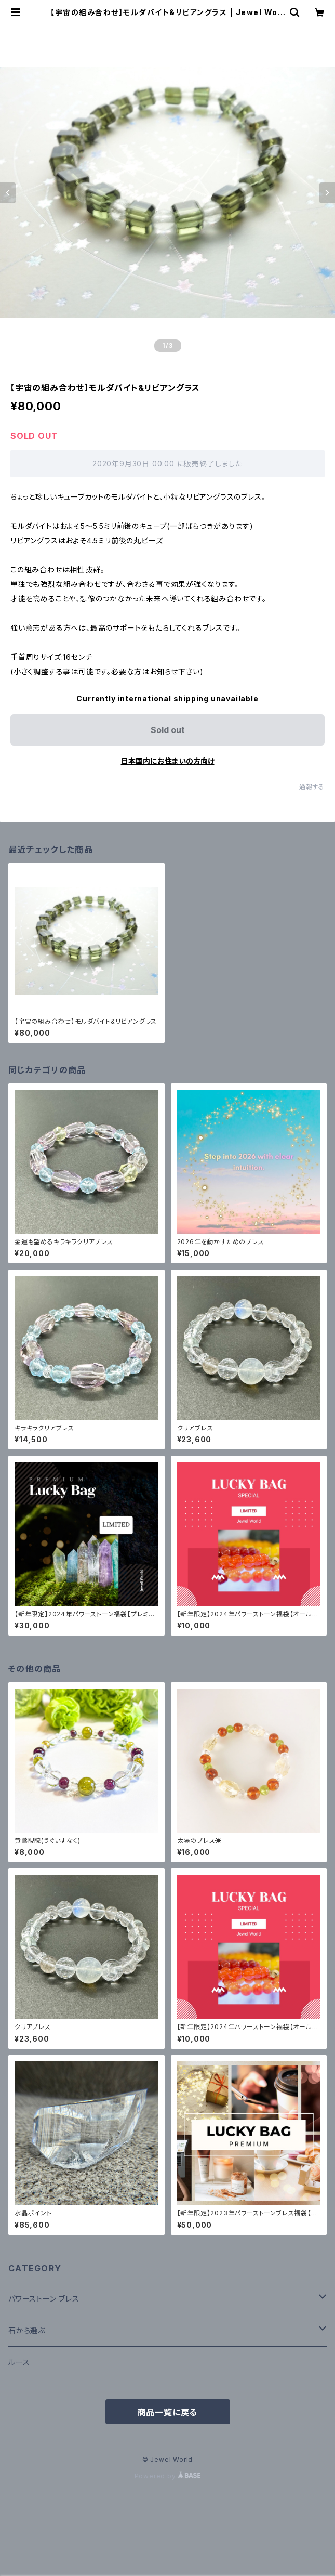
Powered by (168, 2476)
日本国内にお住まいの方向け (168, 760)
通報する (312, 787)
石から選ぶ (26, 2330)
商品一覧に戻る (168, 2412)
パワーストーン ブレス (43, 2298)
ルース (19, 2362)
